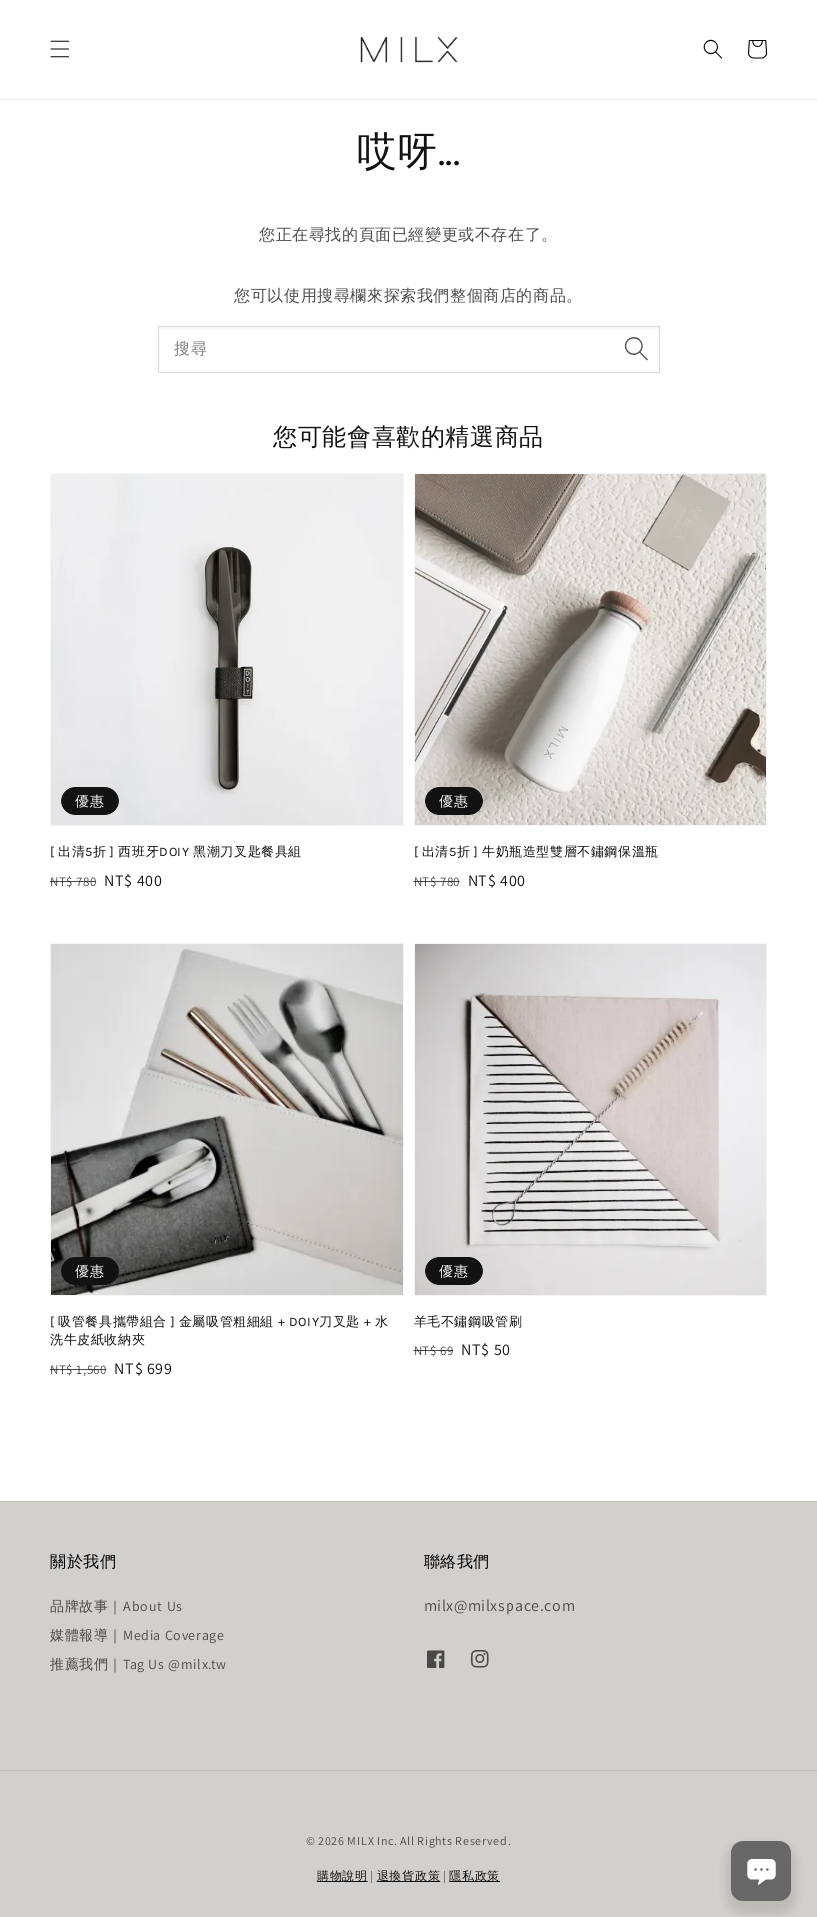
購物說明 (342, 1875)
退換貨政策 (409, 1875)
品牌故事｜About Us (116, 1606)
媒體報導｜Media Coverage (137, 1635)
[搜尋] (637, 349)
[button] (60, 49)
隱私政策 (474, 1875)
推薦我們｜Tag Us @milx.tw (138, 1664)
